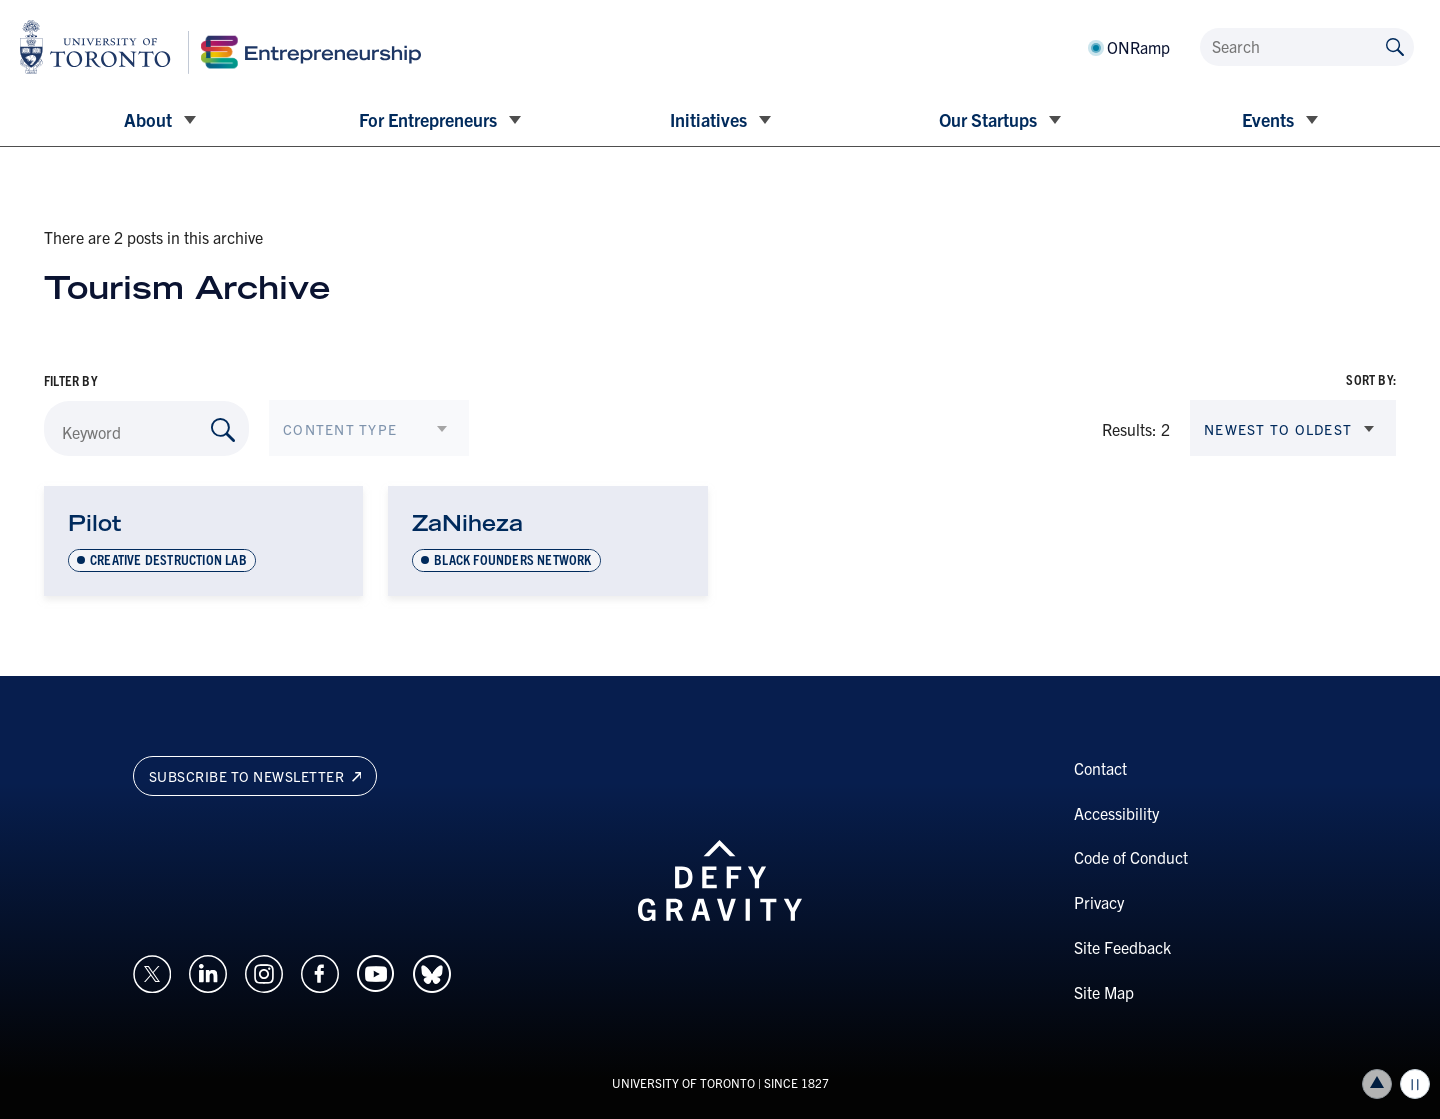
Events (1268, 119)
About (148, 119)
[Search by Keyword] (223, 430)
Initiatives (708, 119)
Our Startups (988, 119)
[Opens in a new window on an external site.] (152, 971)
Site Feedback (1122, 947)
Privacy (1099, 902)
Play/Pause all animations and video (1415, 1084)
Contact (1100, 768)
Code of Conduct (1131, 857)
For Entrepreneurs (428, 119)
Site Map (1104, 992)
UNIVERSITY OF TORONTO (683, 1082)
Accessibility (1116, 813)
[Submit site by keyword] (1395, 45)
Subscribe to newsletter (255, 776)
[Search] (1307, 47)
